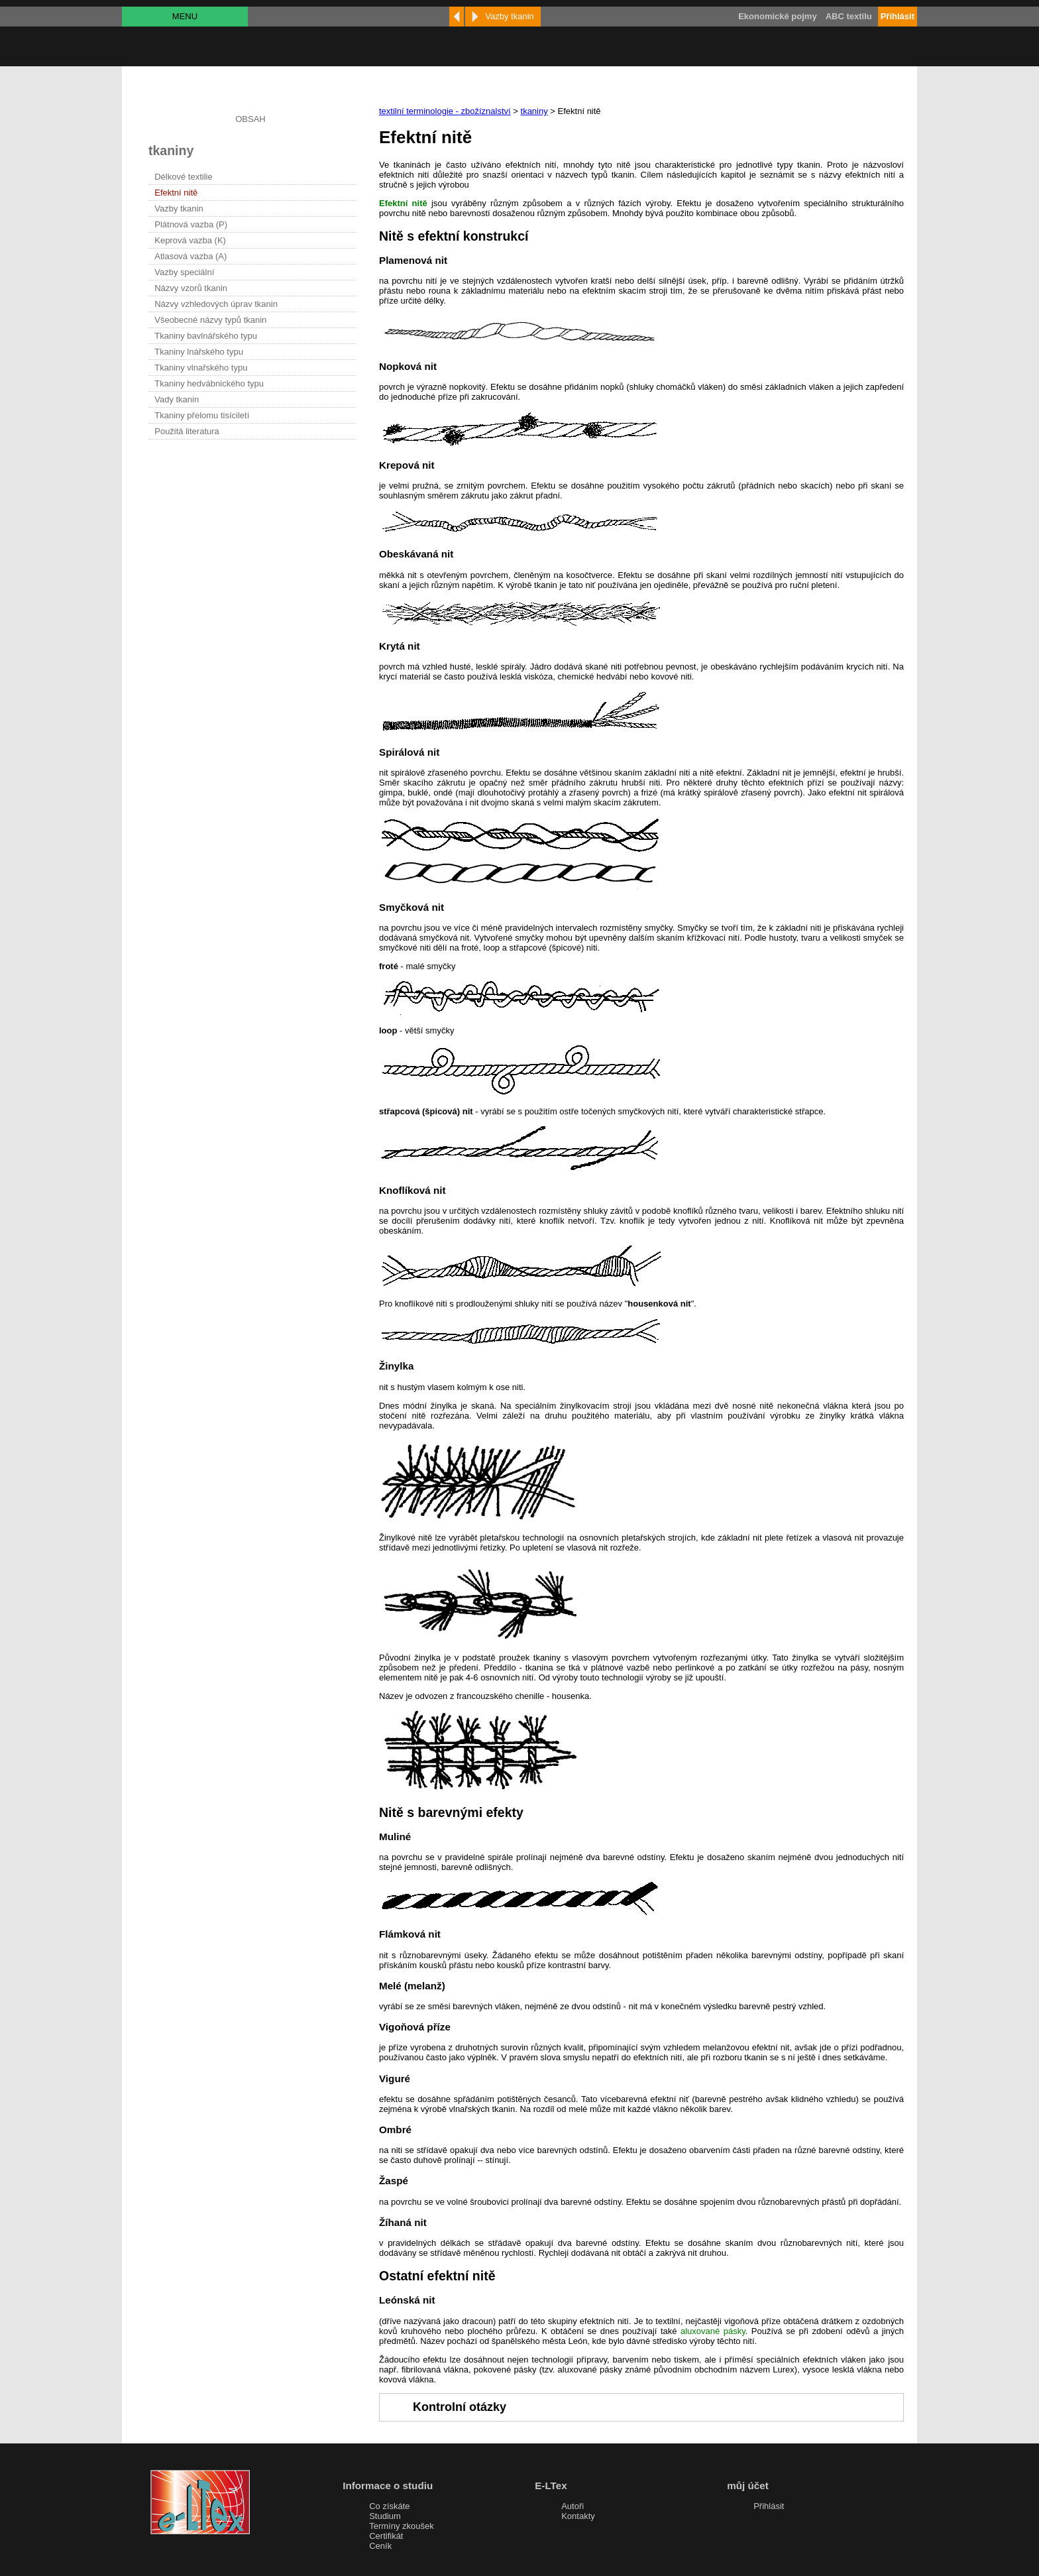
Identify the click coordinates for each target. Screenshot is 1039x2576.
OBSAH (250, 119)
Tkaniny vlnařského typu (200, 368)
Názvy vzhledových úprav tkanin (216, 304)
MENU (184, 16)
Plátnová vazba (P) (190, 224)
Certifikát (386, 2536)
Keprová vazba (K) (190, 240)
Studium (385, 2516)
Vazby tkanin (178, 208)
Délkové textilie (183, 177)
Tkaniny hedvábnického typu (209, 383)
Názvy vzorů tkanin (190, 288)
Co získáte (389, 2506)
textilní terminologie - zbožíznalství (445, 111)
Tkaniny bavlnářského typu (205, 336)
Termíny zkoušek (401, 2526)
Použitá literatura (186, 431)
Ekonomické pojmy (777, 16)
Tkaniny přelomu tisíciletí (201, 415)
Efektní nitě (175, 193)
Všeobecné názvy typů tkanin (210, 320)
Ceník (380, 2546)
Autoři (572, 2506)
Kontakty (578, 2516)
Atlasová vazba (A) (190, 256)
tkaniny (534, 111)
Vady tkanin (176, 399)
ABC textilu (849, 16)
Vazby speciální (184, 272)
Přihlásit (768, 2506)
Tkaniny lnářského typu (198, 352)
